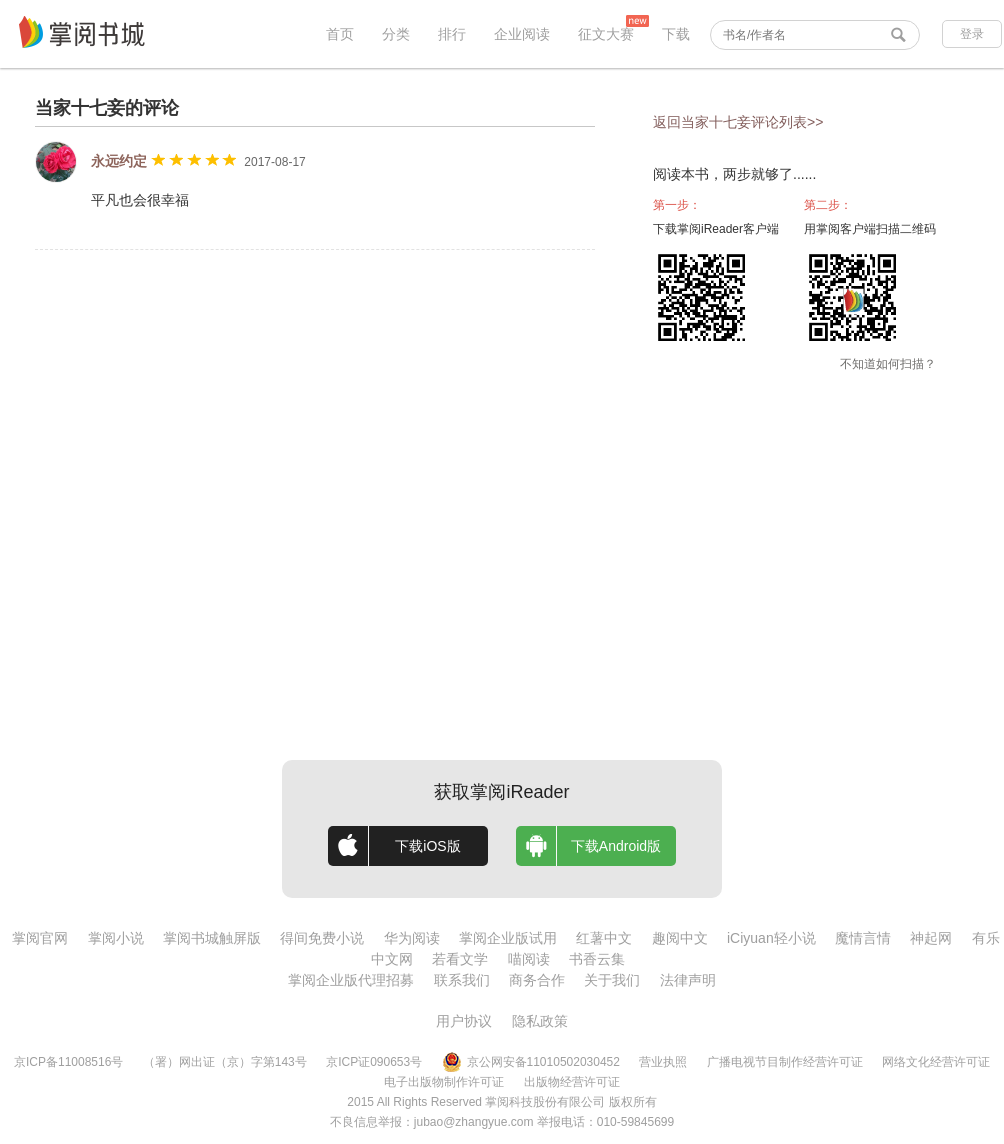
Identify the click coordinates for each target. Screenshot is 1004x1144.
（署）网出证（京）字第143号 (225, 1062)
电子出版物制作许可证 (444, 1082)
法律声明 (688, 980)
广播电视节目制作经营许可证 (785, 1062)
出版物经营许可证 (572, 1082)
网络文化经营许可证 (936, 1062)
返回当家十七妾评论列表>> (738, 122)
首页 (340, 34)
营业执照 (663, 1062)
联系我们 (462, 980)
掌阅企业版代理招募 (351, 980)
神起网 (931, 938)
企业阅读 (522, 34)
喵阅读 (529, 959)
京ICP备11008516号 (68, 1062)
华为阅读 (412, 938)
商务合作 (537, 980)
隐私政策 (540, 1021)
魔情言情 (863, 938)
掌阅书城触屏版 (212, 938)
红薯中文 (604, 938)
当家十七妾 (80, 108)
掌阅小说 (116, 938)
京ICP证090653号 (374, 1062)
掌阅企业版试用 (508, 938)
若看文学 (460, 959)
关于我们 (612, 980)
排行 (452, 34)
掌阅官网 (40, 938)
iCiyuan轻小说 (771, 938)
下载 (676, 34)
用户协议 (464, 1021)
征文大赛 (606, 34)
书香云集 (597, 959)
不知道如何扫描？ (888, 364)
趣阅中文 (680, 938)
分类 (396, 34)
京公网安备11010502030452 (531, 1062)
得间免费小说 (322, 938)
